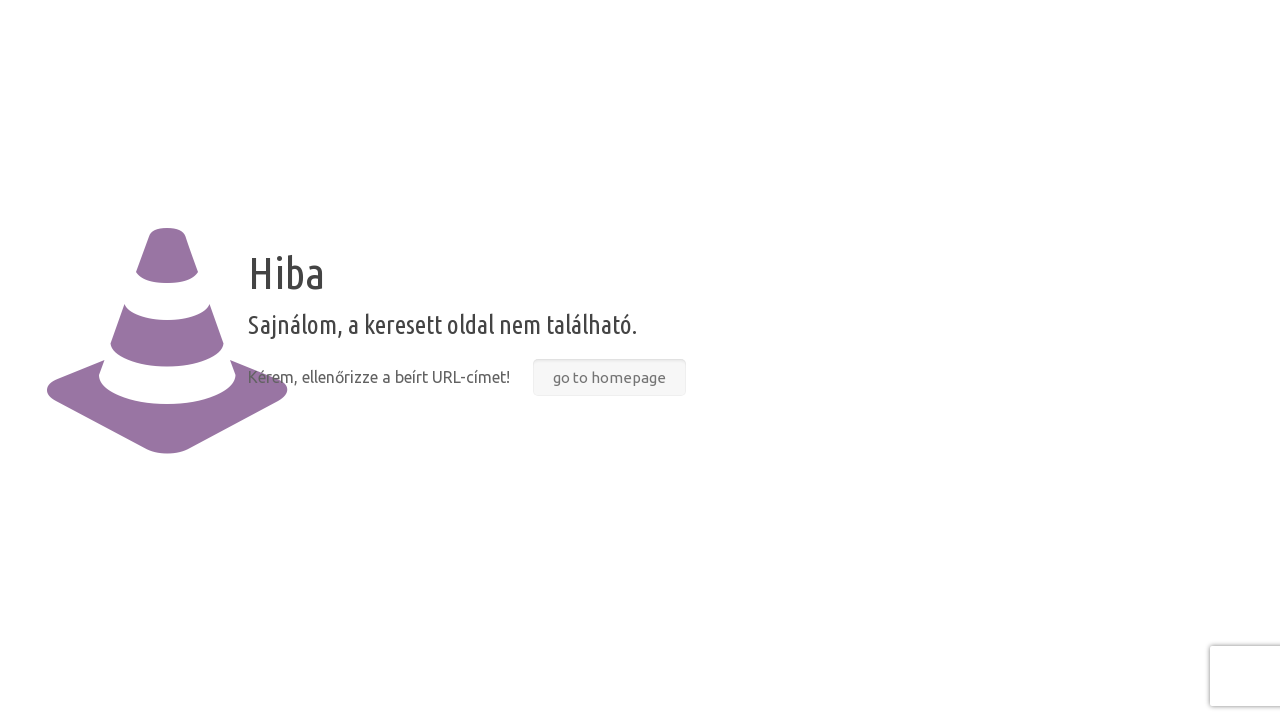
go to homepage (609, 377)
